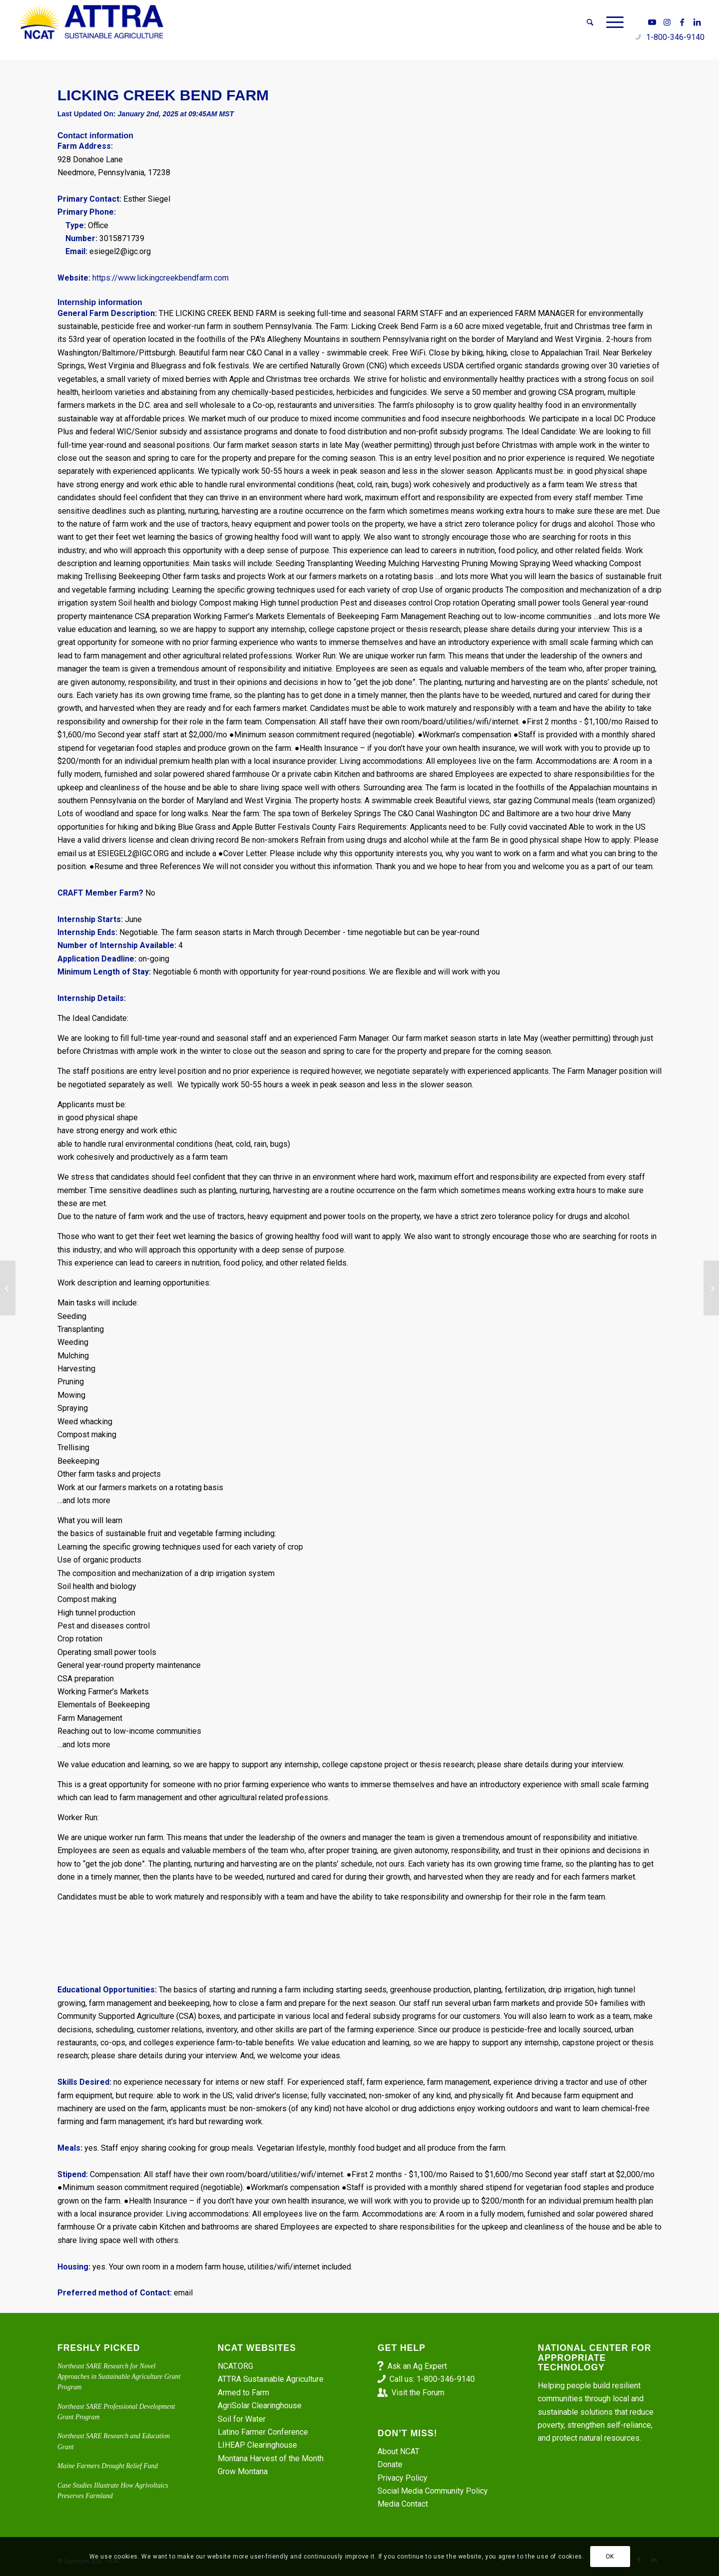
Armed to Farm (243, 2392)
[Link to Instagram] (667, 21)
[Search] (590, 22)
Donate (389, 2464)
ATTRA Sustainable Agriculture (272, 2379)
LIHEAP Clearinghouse (257, 2445)
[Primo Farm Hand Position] (711, 1288)
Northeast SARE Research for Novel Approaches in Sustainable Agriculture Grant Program (118, 2376)
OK (610, 2556)
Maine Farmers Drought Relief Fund (107, 2466)
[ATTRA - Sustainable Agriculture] (91, 22)
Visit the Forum (417, 2392)
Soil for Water (242, 2419)
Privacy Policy (402, 2478)
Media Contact (402, 2504)
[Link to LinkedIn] (697, 21)
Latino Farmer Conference (263, 2432)
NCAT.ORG (235, 2366)
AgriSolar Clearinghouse (260, 2405)
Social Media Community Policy (432, 2491)
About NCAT (398, 2451)
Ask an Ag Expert (417, 2366)
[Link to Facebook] (682, 21)
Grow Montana (243, 2471)
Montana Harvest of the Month (271, 2458)
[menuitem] (590, 22)
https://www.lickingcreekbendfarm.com (160, 278)
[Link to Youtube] (652, 21)
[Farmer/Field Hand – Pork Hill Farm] (7, 1288)
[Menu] (612, 22)
